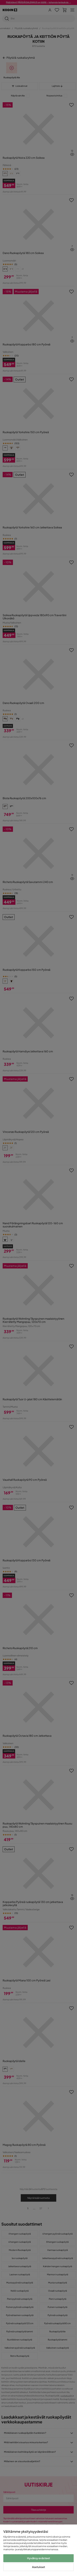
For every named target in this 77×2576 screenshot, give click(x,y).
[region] (38, 2550)
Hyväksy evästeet (38, 2558)
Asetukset (38, 2567)
